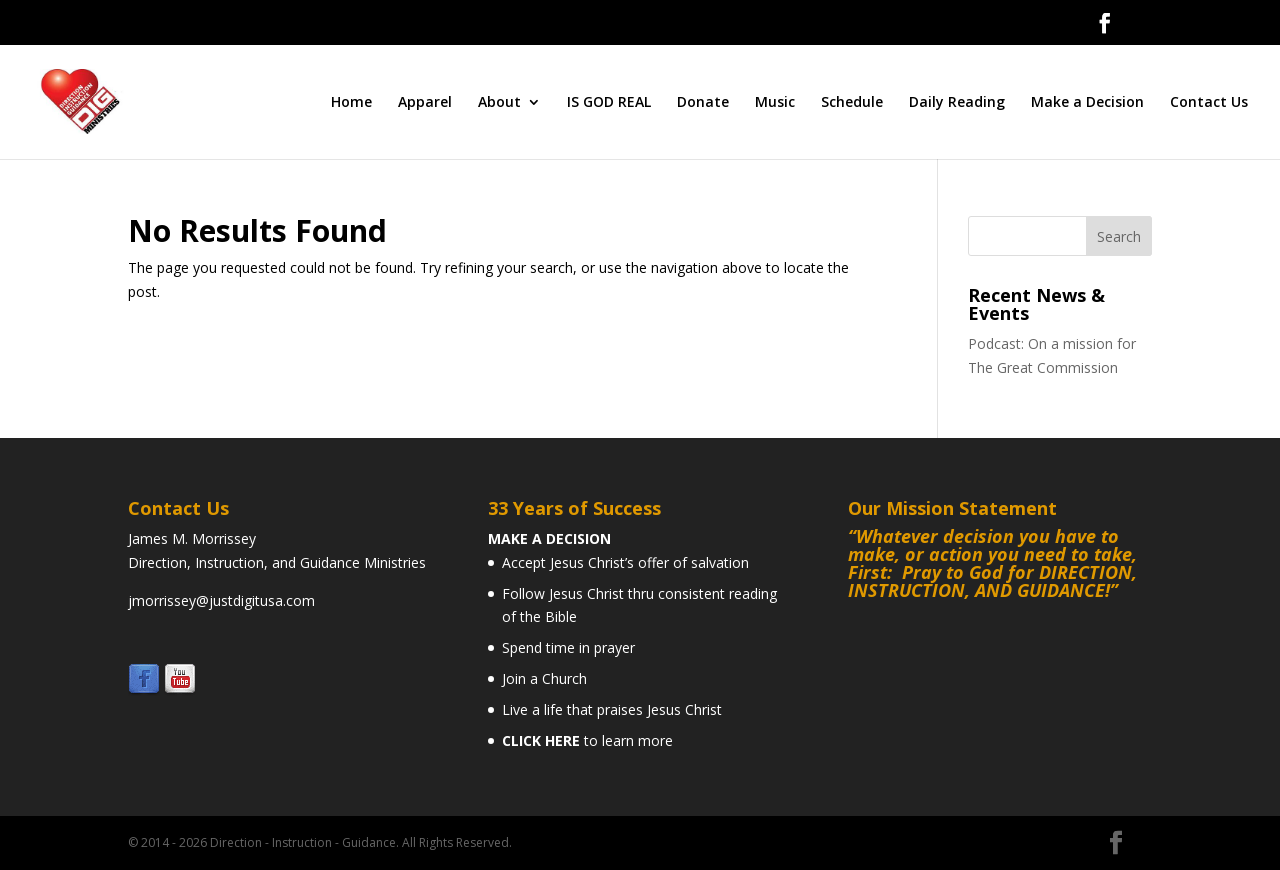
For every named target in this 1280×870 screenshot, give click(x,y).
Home (351, 103)
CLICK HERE (541, 740)
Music (775, 103)
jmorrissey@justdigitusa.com (221, 600)
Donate (703, 103)
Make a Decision (1087, 103)
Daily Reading (957, 103)
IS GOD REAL (609, 103)
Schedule (852, 103)
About (499, 103)
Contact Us (1209, 103)
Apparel (425, 103)
